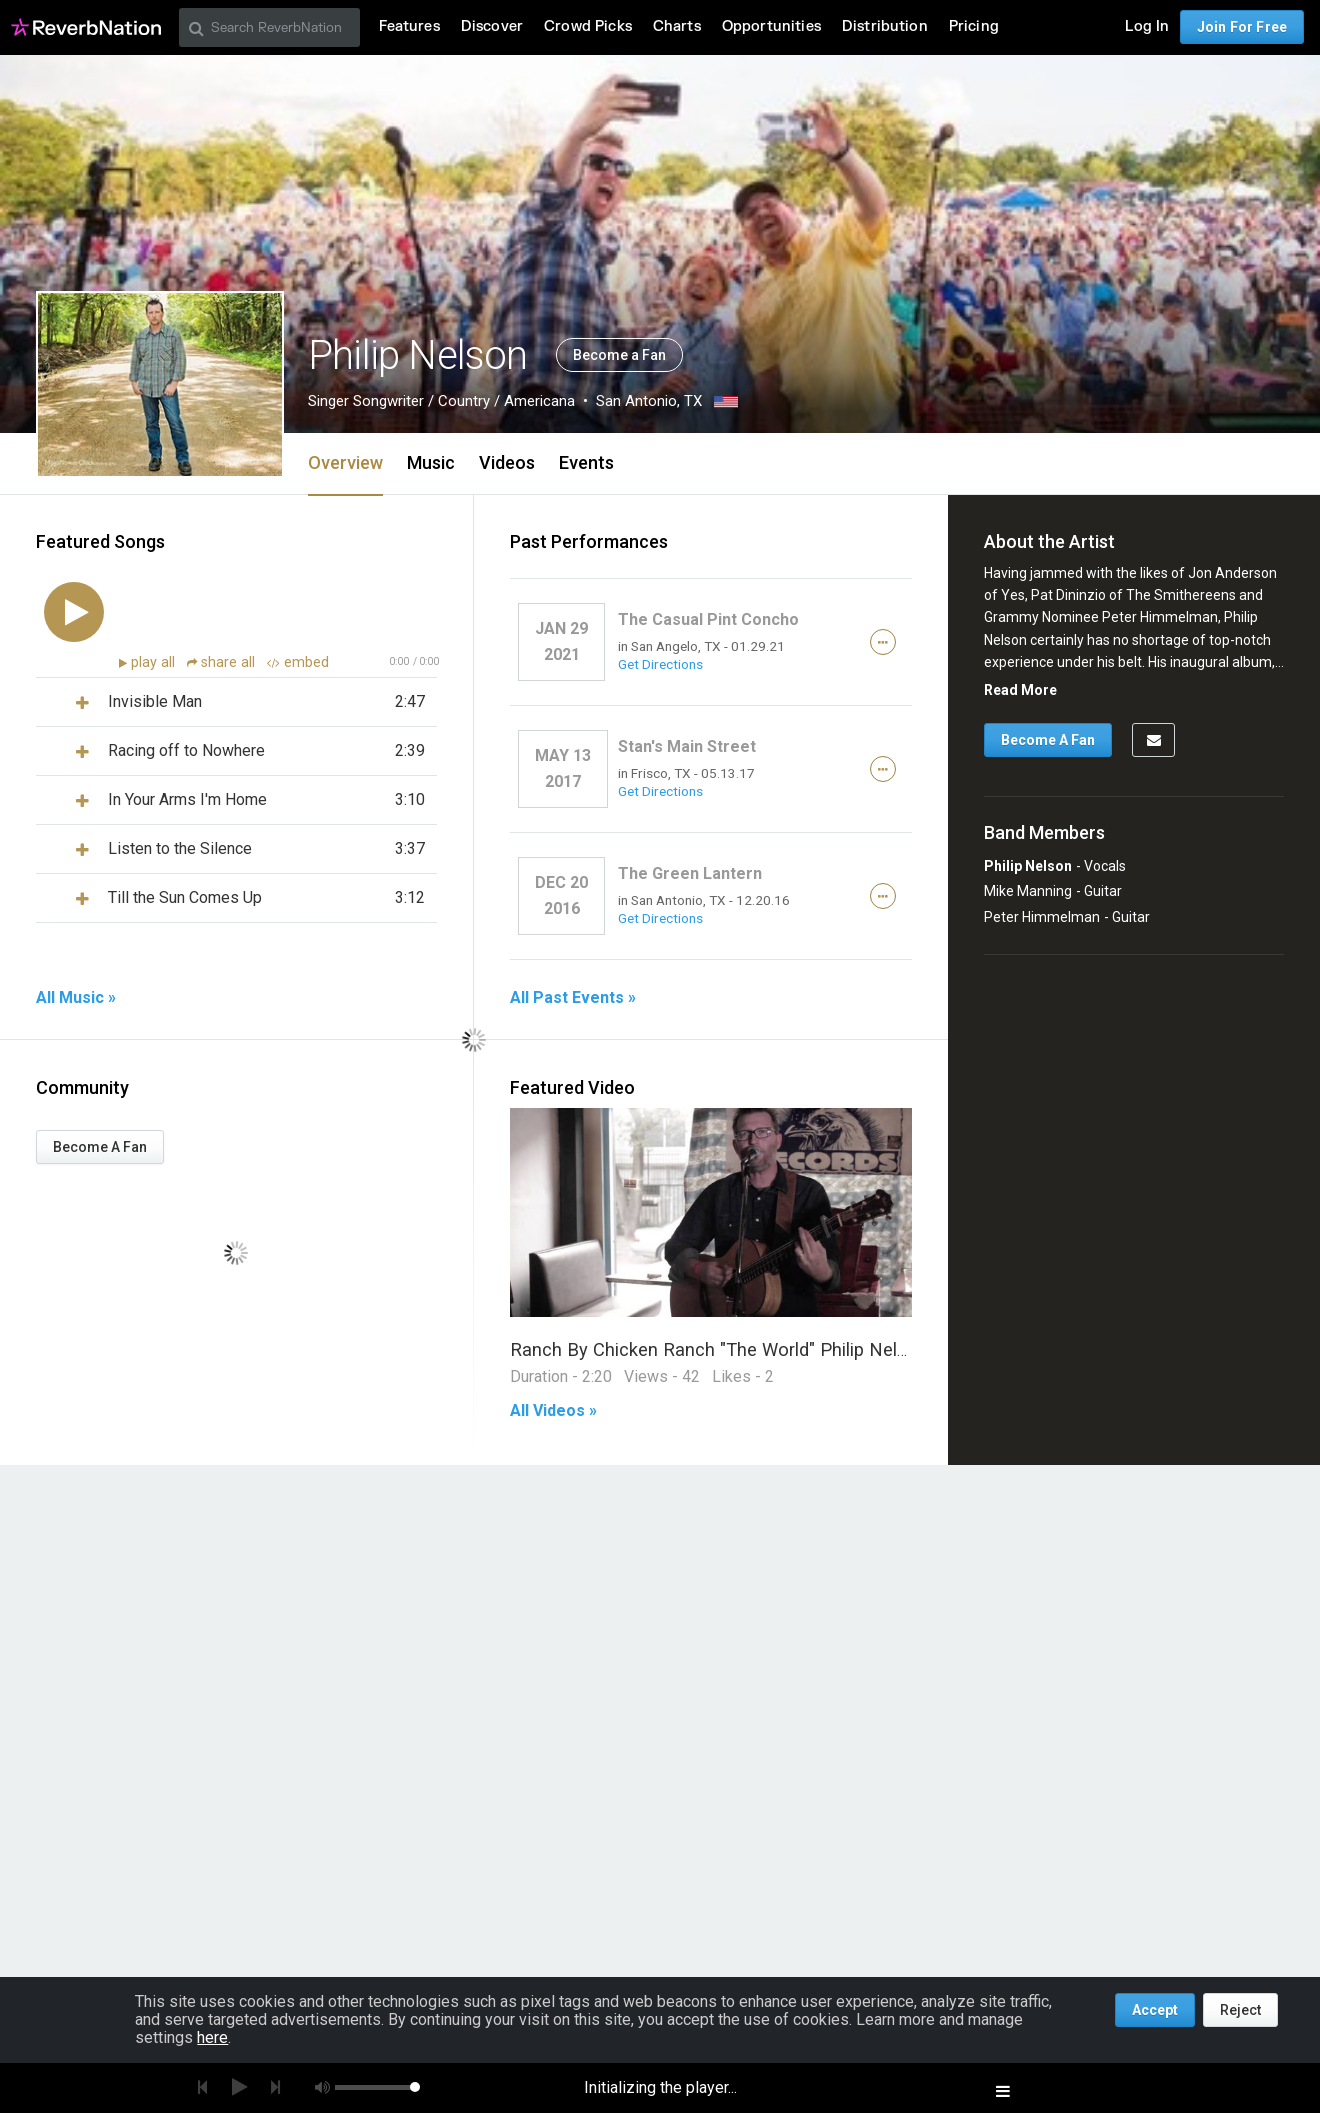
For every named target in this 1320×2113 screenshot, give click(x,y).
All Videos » (553, 1411)
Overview (345, 462)
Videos (507, 462)
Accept (1155, 2010)
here (212, 2037)
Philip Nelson (1028, 866)
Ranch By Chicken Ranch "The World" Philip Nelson (719, 1349)
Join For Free (1242, 27)
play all (155, 662)
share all (223, 662)
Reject (1240, 2010)
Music (431, 462)
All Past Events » (573, 998)
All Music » (76, 998)
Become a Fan (619, 355)
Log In (1147, 26)
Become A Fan (100, 1147)
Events (586, 462)
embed (298, 662)
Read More (1020, 690)
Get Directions (660, 664)
